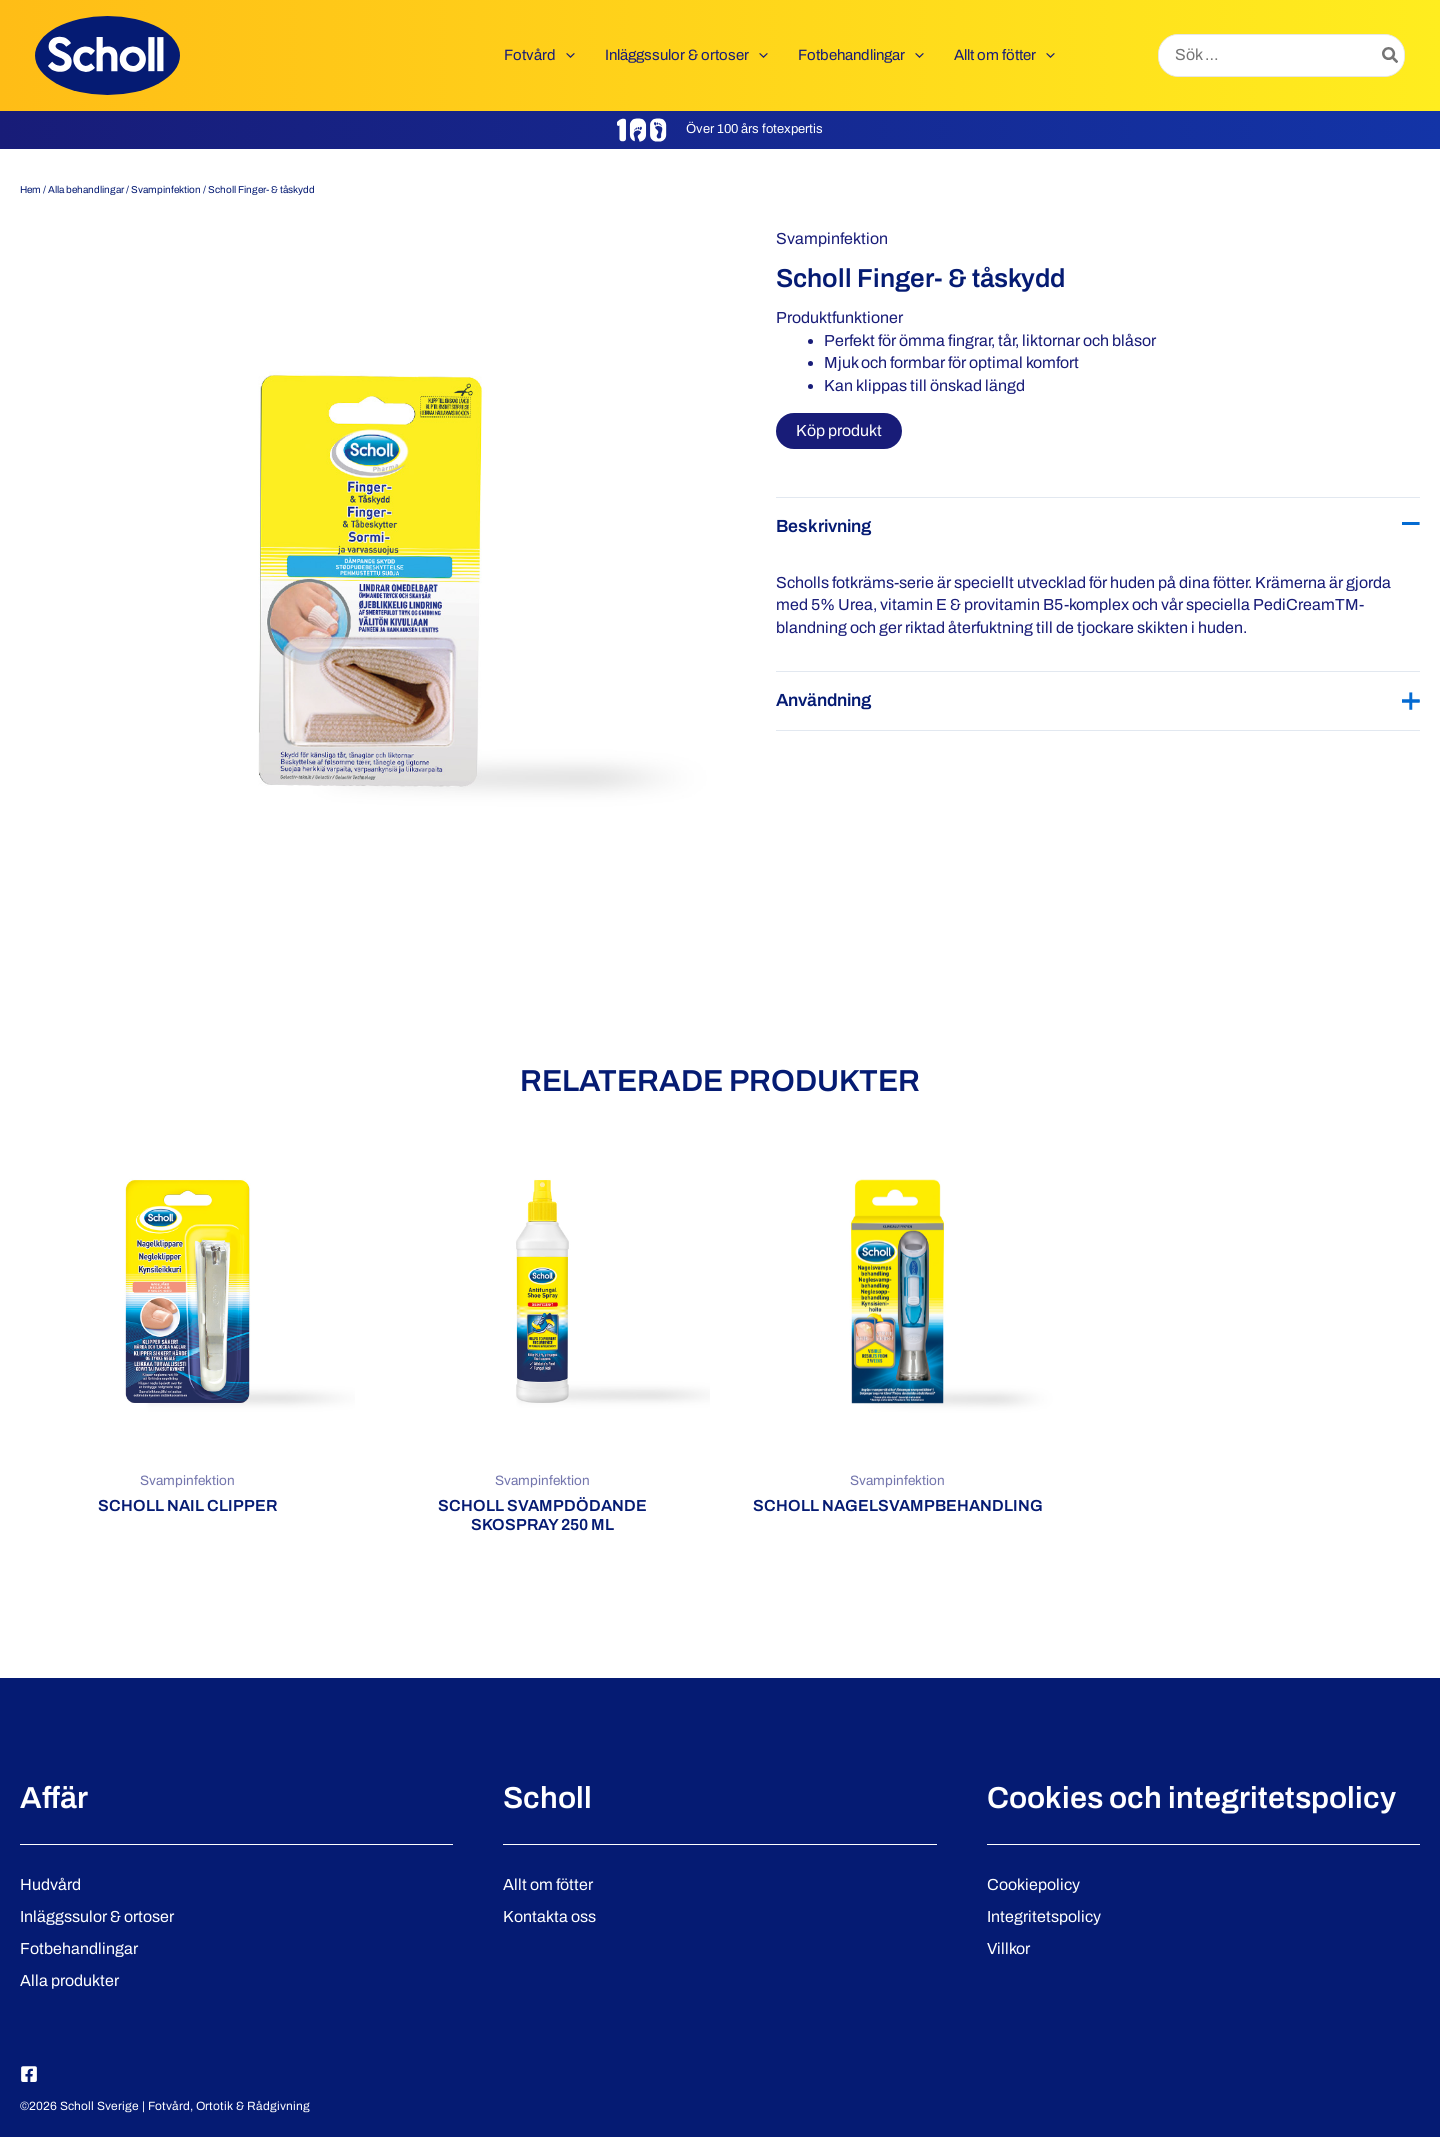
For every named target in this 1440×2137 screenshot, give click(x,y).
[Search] (1391, 56)
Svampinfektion (166, 189)
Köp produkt (839, 430)
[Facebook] (29, 2074)
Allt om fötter (548, 1884)
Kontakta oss (549, 1916)
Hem (30, 189)
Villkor (1008, 1948)
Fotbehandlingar (79, 1948)
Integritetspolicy (1044, 1916)
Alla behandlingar (86, 189)
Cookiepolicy (1033, 1884)
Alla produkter (69, 1980)
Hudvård (50, 1884)
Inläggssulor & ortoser (97, 1916)
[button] (565, 55)
